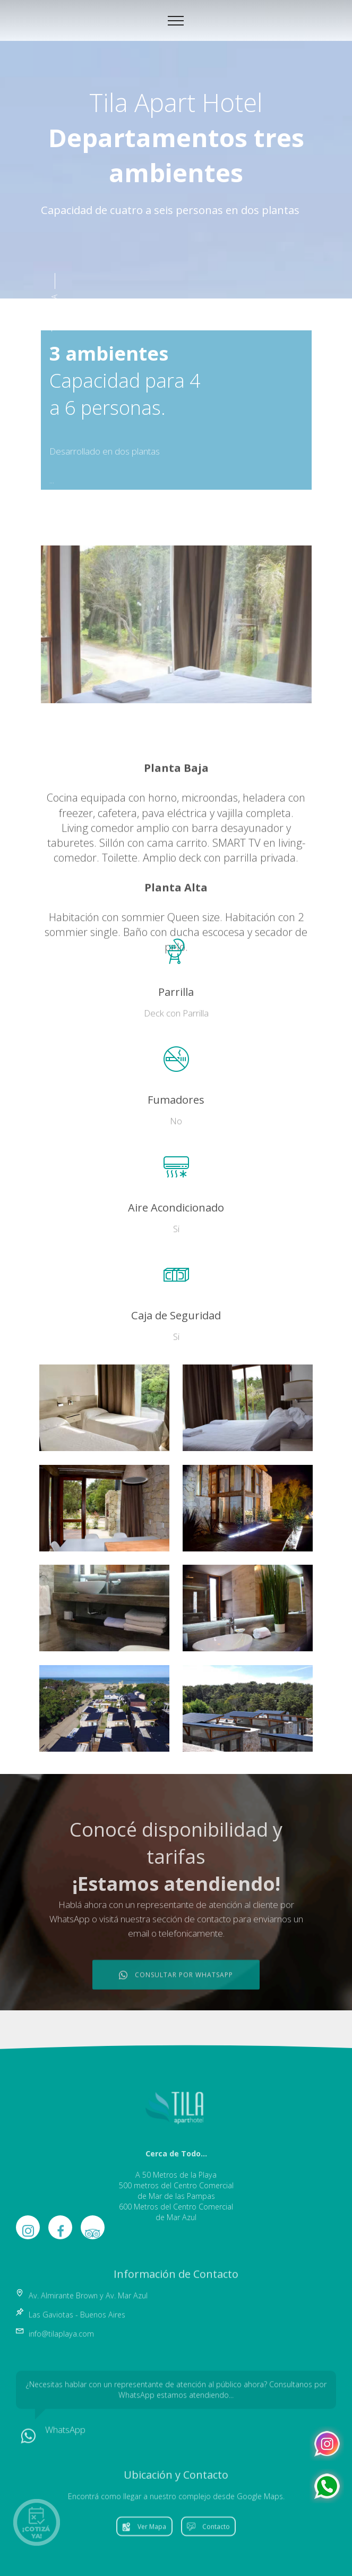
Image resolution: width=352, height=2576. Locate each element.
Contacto (208, 2540)
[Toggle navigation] (176, 20)
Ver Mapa (144, 2540)
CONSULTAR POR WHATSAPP (176, 1995)
